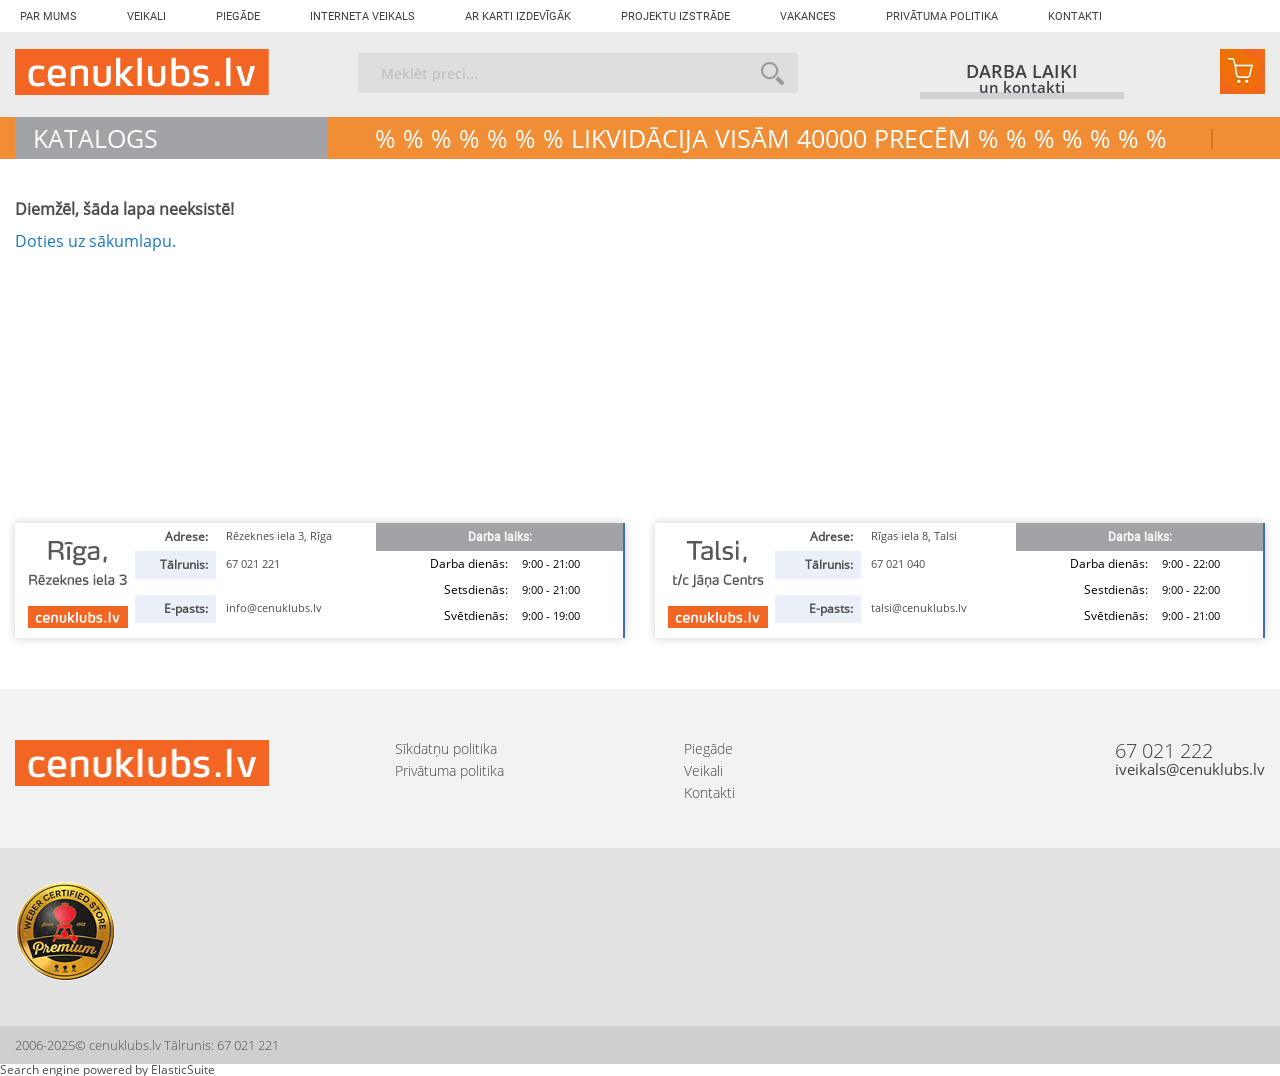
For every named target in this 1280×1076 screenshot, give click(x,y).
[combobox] (578, 73)
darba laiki (1022, 71)
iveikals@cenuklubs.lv (1190, 769)
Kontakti (1075, 16)
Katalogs (95, 138)
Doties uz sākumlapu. (95, 241)
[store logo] (142, 72)
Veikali (146, 16)
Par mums (48, 16)
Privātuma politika (942, 16)
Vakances (808, 16)
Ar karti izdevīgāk (518, 16)
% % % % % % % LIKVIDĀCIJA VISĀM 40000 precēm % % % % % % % (771, 138)
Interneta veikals (362, 16)
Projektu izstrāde (675, 16)
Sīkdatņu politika (446, 748)
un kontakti (1022, 88)
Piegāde (238, 16)
